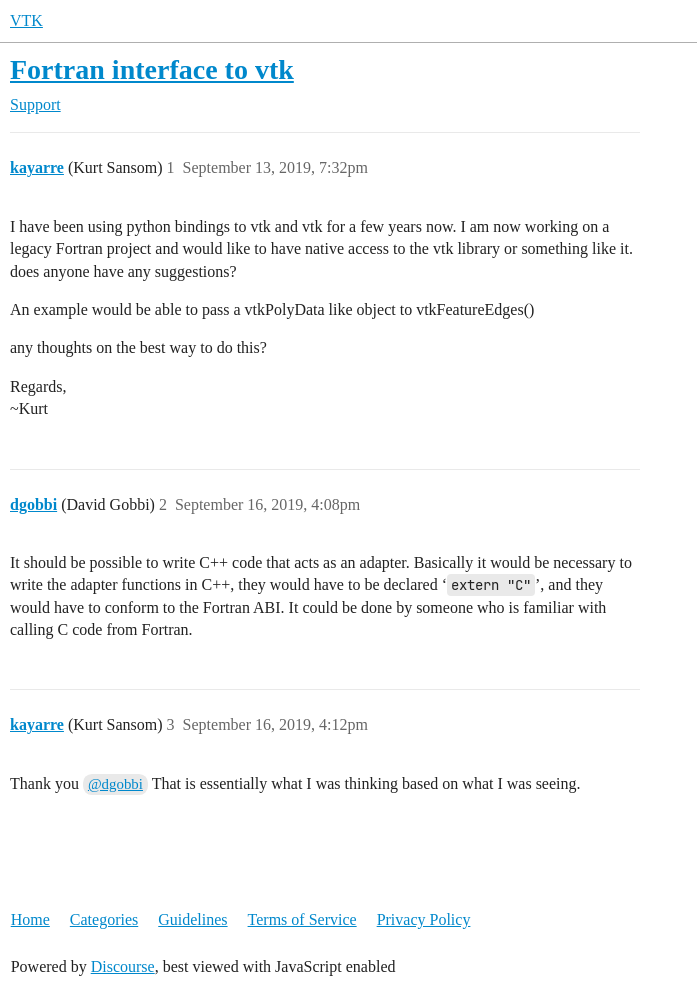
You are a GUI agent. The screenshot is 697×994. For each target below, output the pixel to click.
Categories (104, 919)
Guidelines (192, 919)
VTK (26, 20)
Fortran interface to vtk (152, 69)
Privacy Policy (424, 919)
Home (30, 919)
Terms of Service (302, 919)
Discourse (123, 966)
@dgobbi (115, 784)
